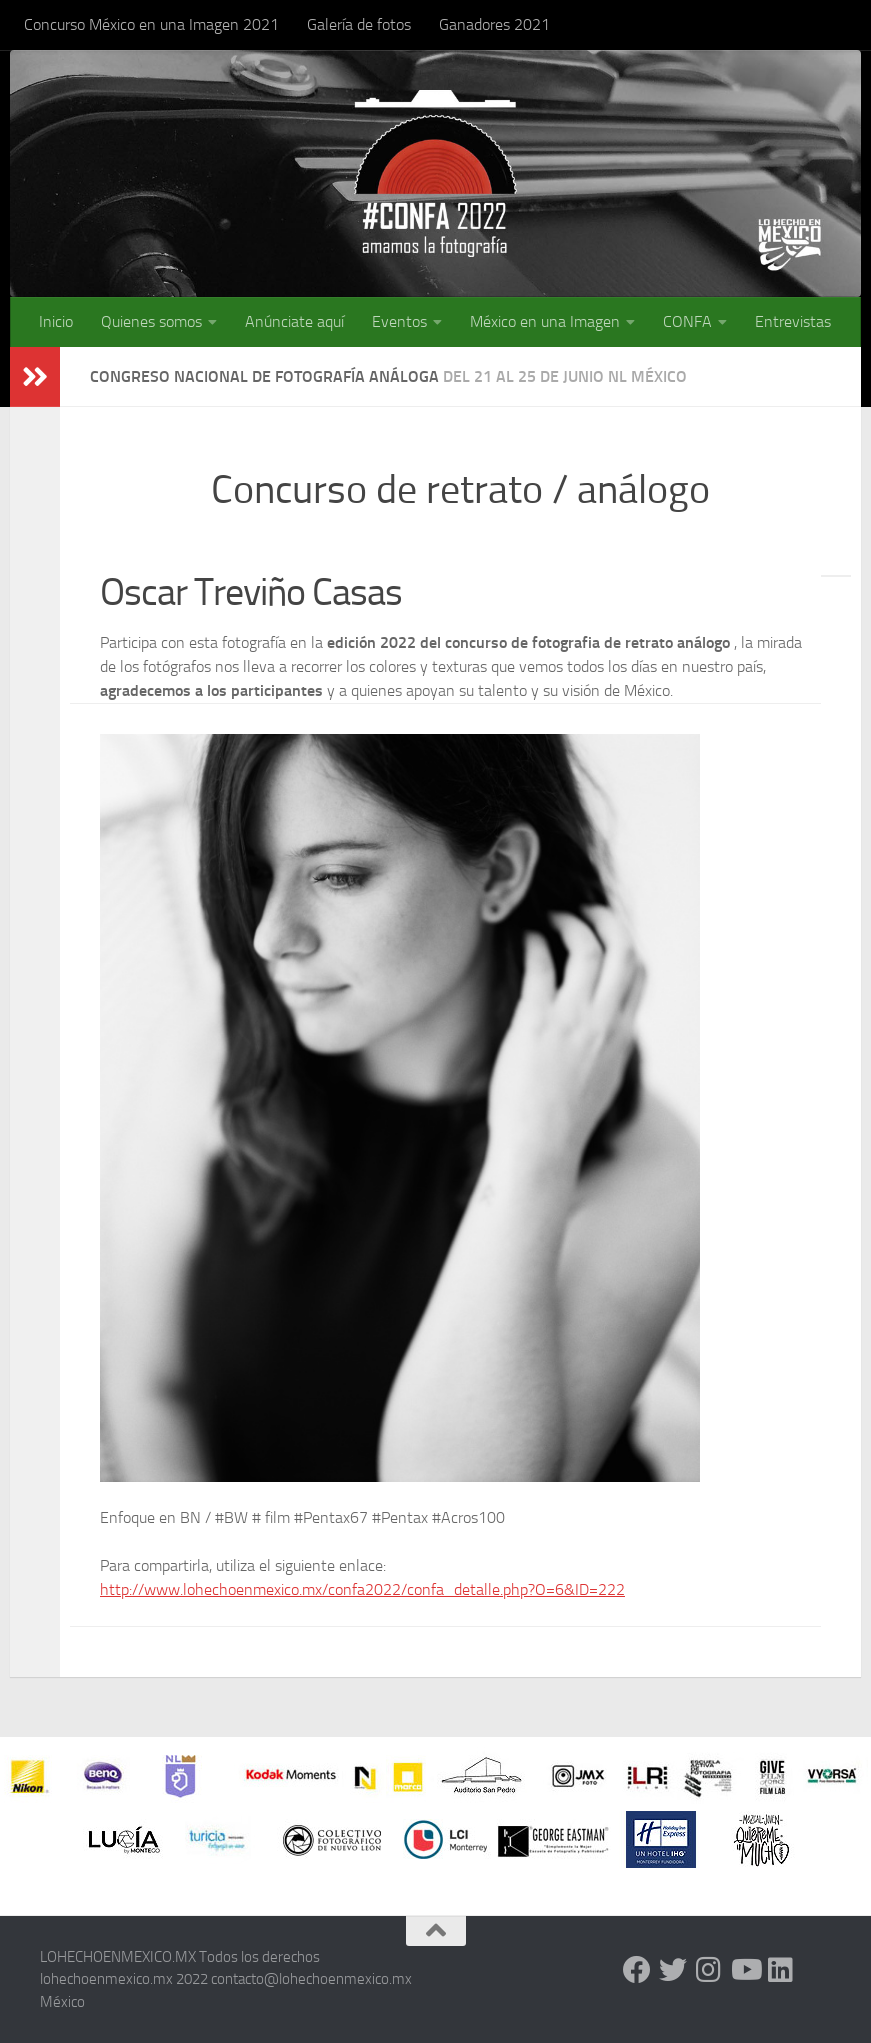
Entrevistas (793, 321)
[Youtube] (745, 1970)
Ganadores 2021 (494, 24)
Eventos (399, 321)
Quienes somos (151, 321)
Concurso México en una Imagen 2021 (151, 24)
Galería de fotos (359, 24)
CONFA (687, 321)
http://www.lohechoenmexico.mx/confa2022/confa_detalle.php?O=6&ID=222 (362, 1589)
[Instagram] (709, 1970)
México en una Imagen (545, 321)
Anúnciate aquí (294, 321)
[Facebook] (637, 1970)
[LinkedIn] (781, 1970)
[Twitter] (673, 1970)
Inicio (56, 321)
